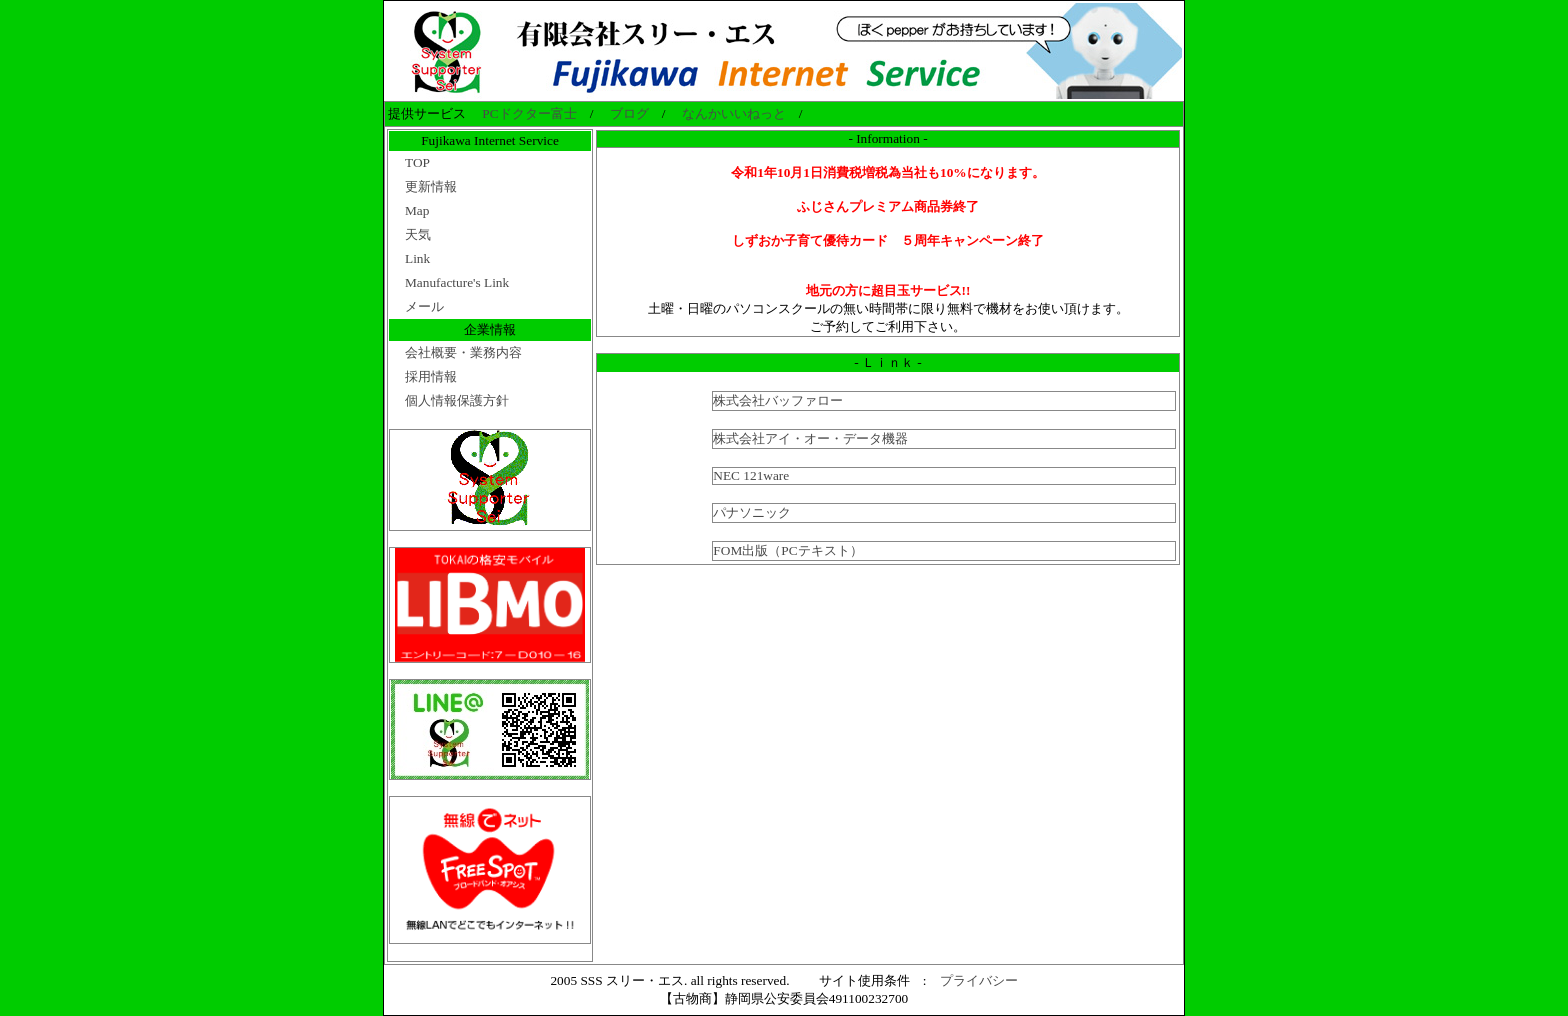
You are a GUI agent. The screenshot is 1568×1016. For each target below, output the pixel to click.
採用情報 (431, 376)
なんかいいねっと (734, 113)
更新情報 (431, 186)
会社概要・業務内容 (463, 352)
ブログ (629, 113)
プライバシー (979, 980)
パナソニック (752, 512)
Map (417, 210)
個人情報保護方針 (457, 400)
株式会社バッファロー (778, 400)
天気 (418, 234)
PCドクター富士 (529, 113)
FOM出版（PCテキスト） (787, 550)
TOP (417, 162)
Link (417, 258)
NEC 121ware (751, 475)
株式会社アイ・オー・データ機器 (810, 438)
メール (424, 306)
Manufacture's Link (457, 282)
